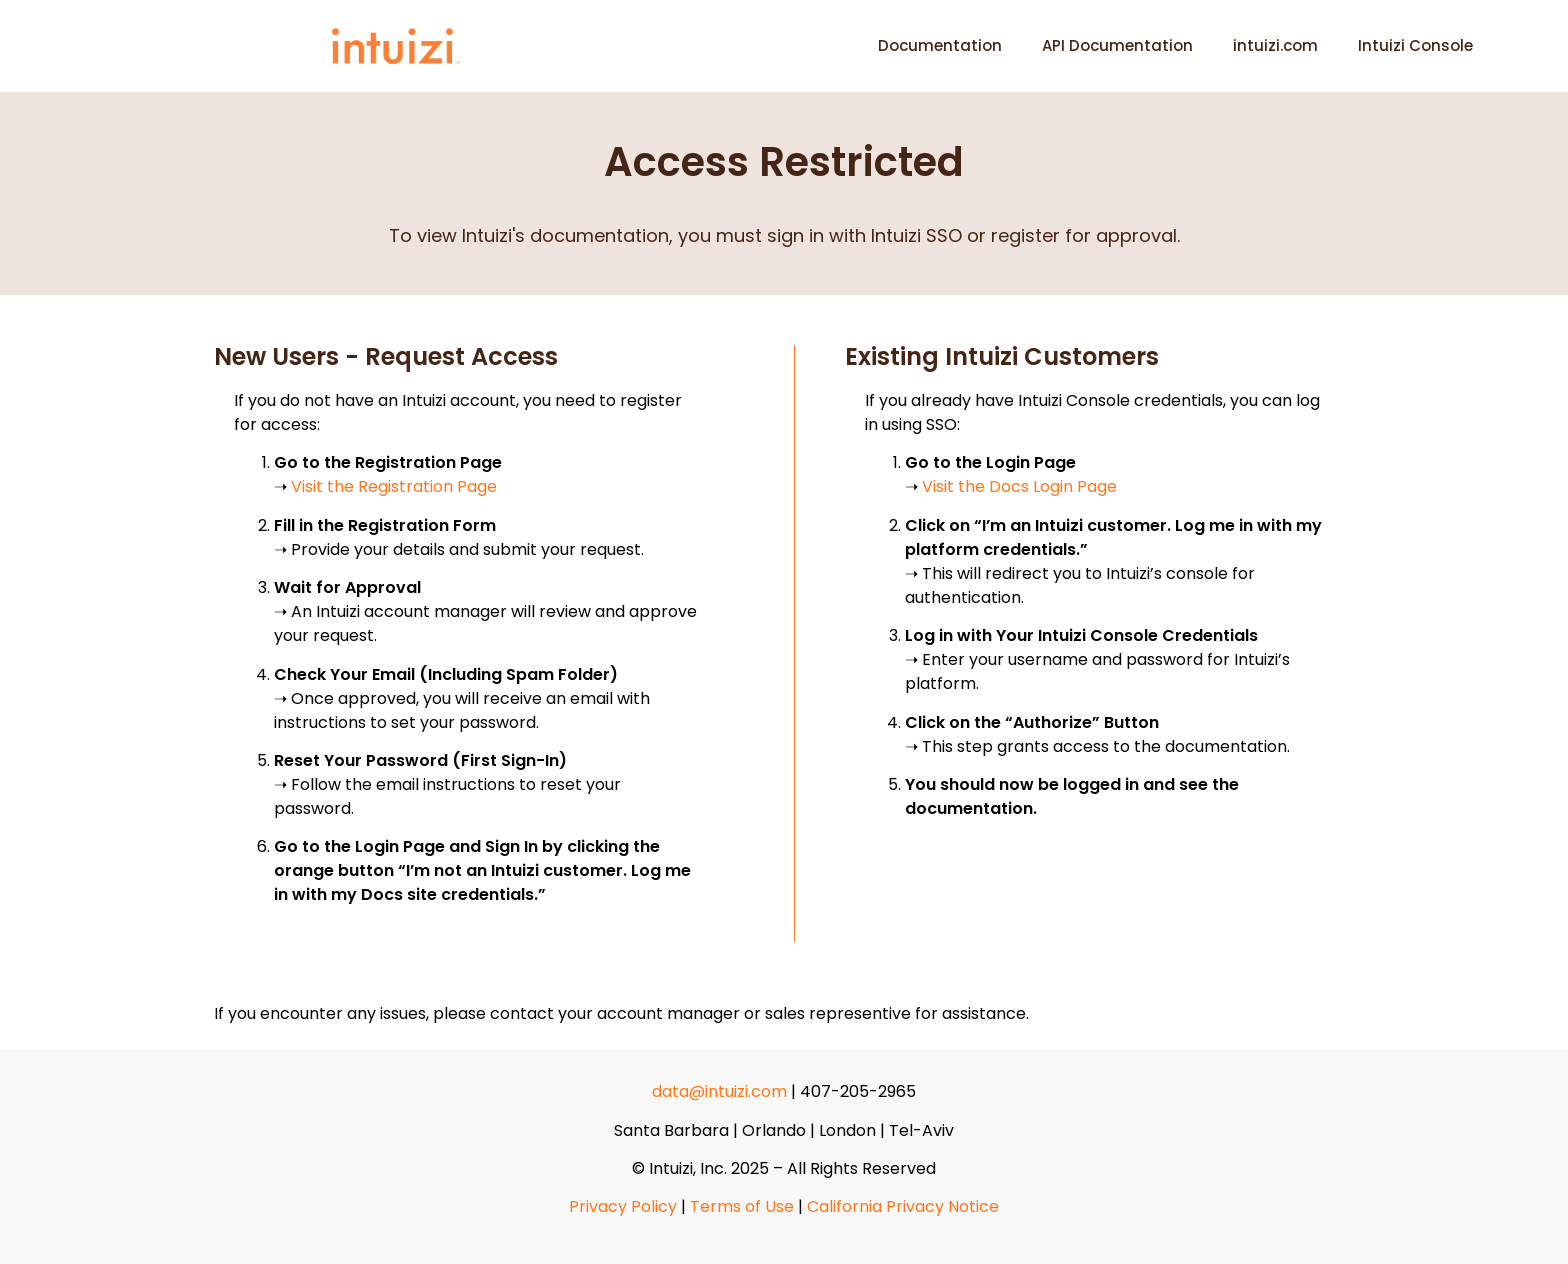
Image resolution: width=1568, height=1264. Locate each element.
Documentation (940, 45)
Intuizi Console (1415, 45)
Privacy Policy (623, 1206)
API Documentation (1117, 45)
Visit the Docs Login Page (1019, 486)
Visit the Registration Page (394, 486)
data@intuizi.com (719, 1091)
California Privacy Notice (903, 1206)
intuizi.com (1275, 45)
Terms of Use (742, 1206)
